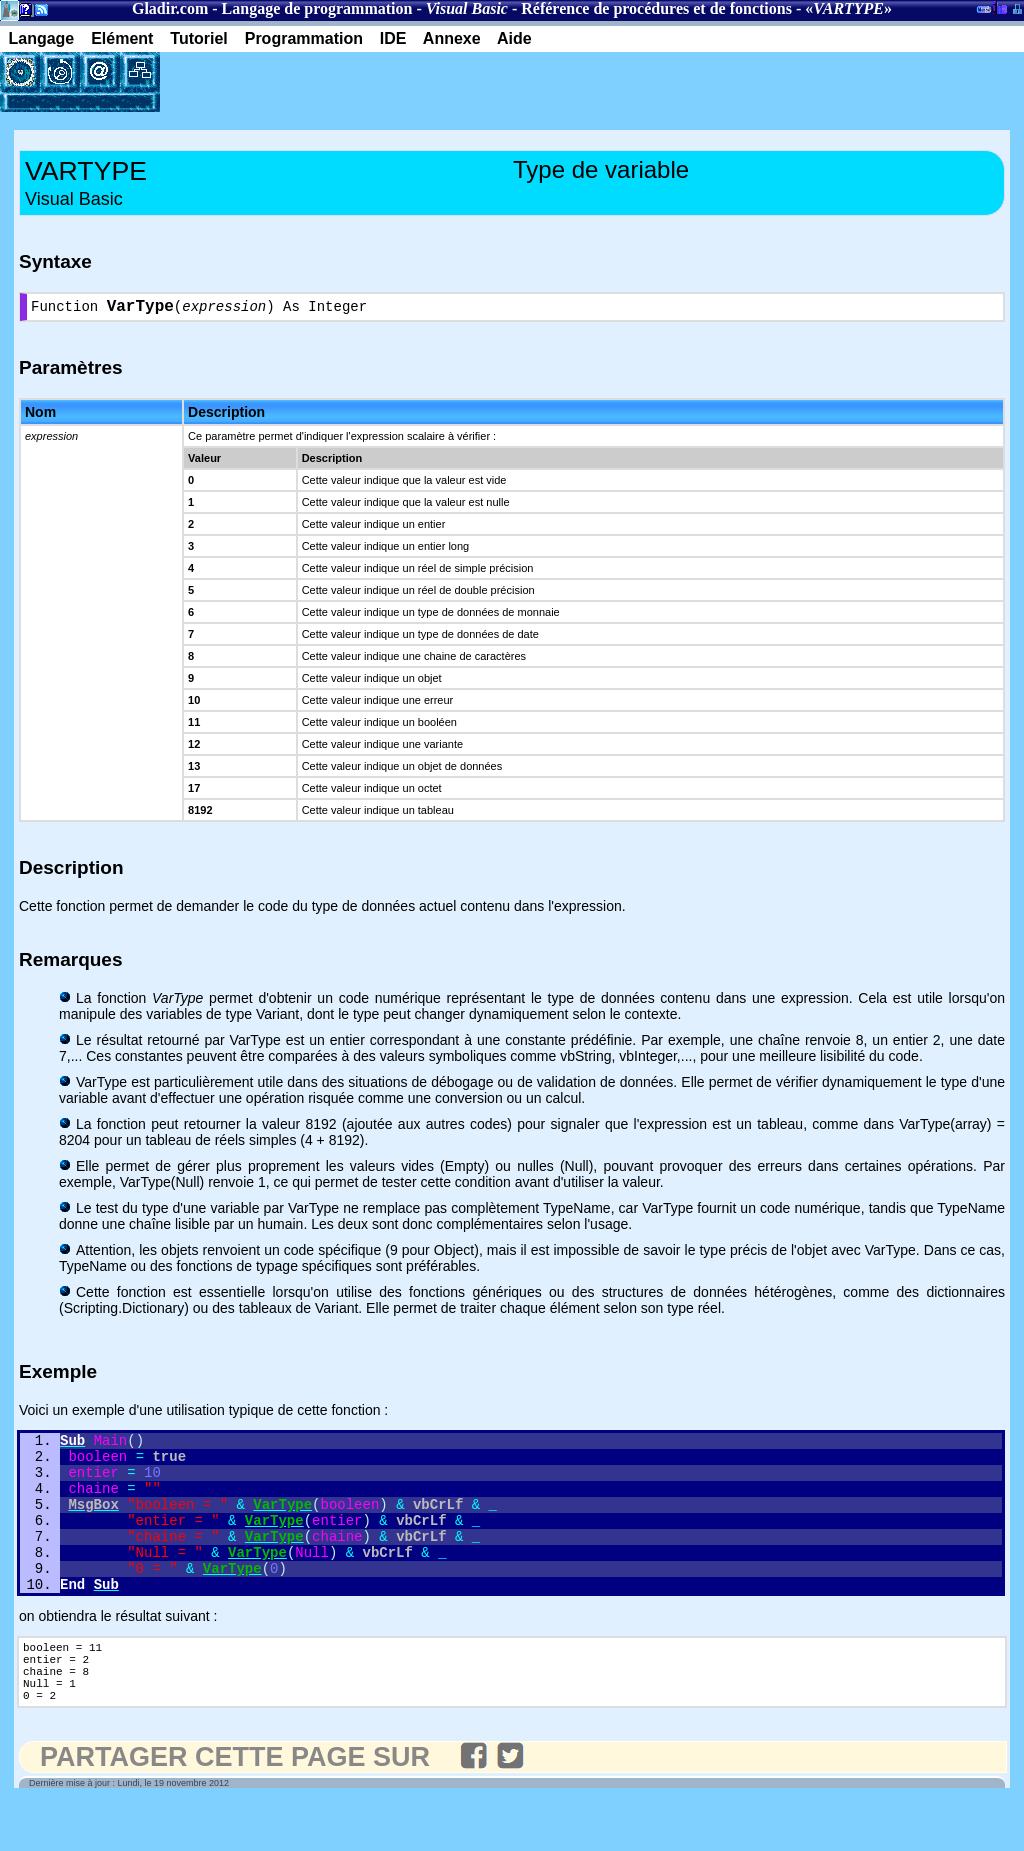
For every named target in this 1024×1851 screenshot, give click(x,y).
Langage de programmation (317, 8)
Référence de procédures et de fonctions (656, 8)
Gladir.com (170, 8)
